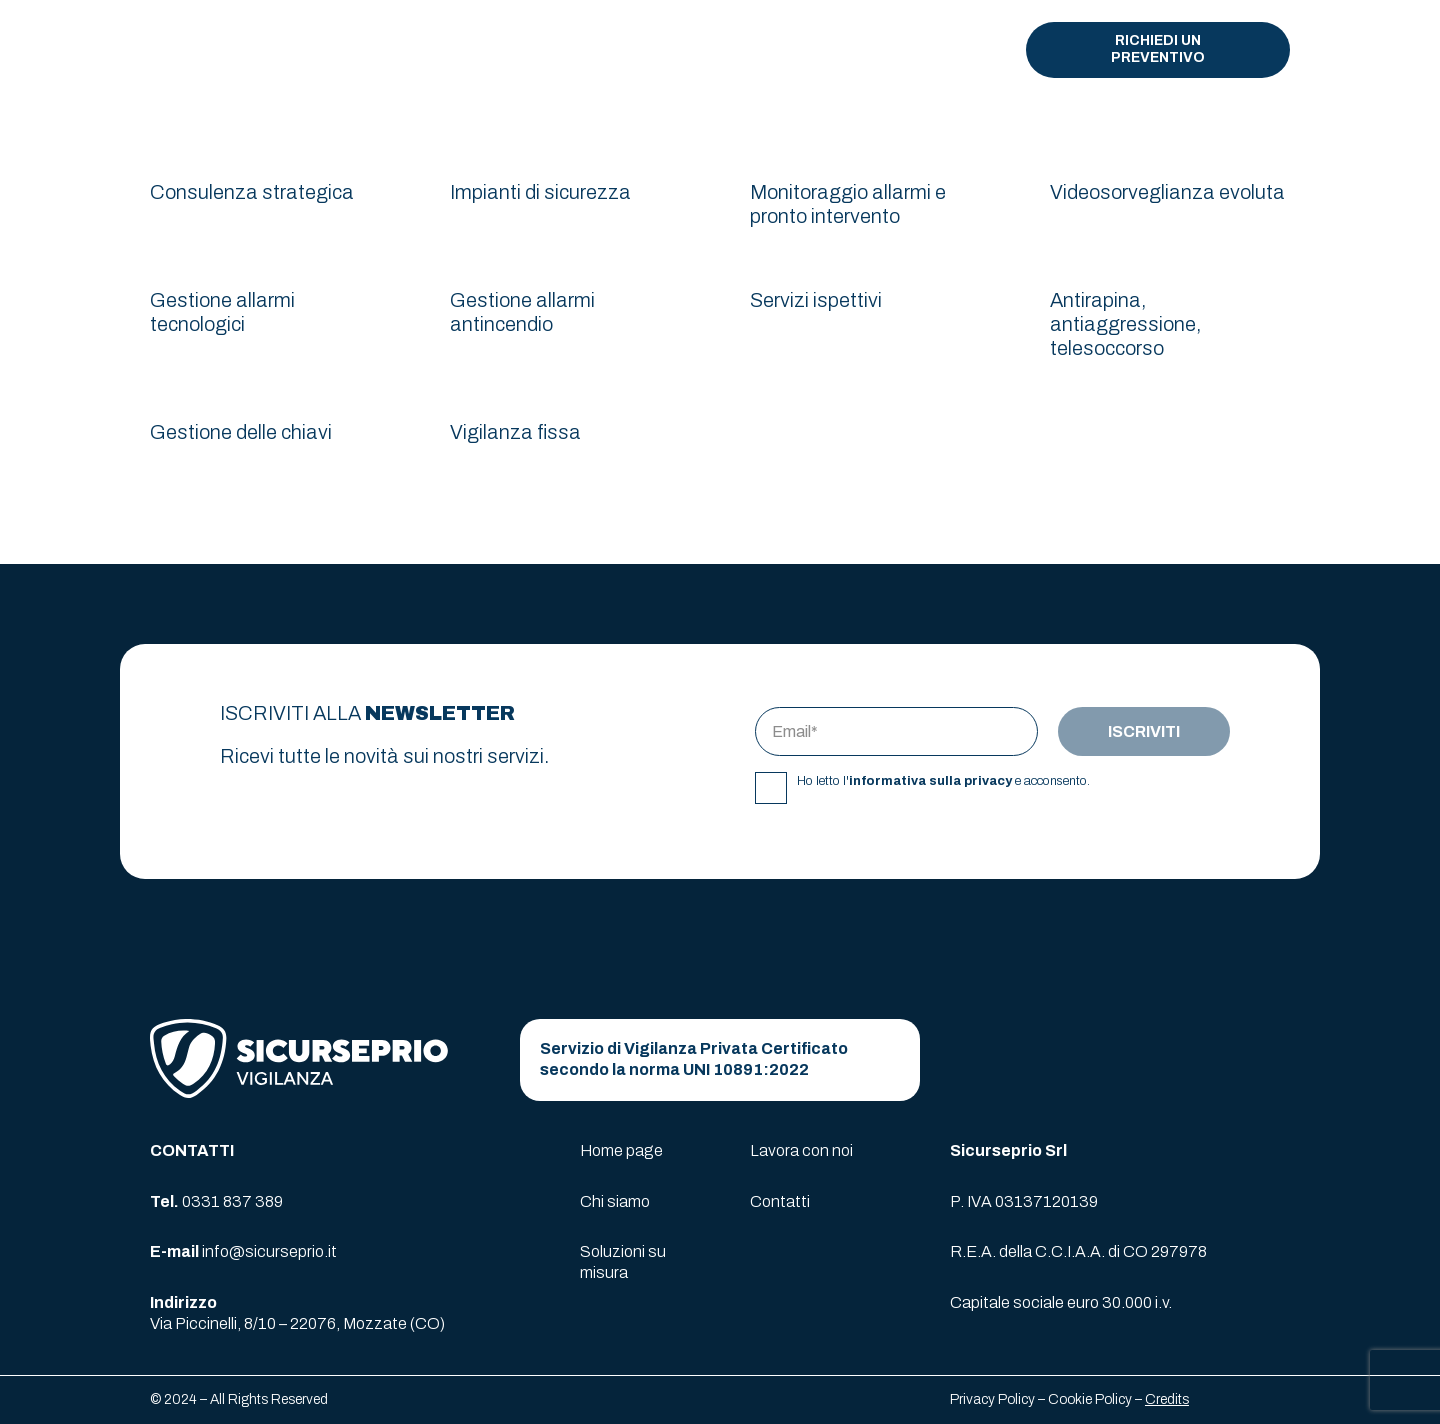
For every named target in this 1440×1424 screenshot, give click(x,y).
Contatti (780, 1201)
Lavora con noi (801, 1150)
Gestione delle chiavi (241, 432)
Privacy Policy (992, 1399)
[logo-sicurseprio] (253, 50)
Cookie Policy (1090, 1399)
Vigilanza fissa (515, 432)
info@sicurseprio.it (269, 1251)
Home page (621, 1150)
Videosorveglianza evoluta (1167, 192)
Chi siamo (615, 1201)
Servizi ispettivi (816, 300)
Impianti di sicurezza (540, 192)
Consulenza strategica (252, 192)
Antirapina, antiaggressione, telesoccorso (1125, 324)
